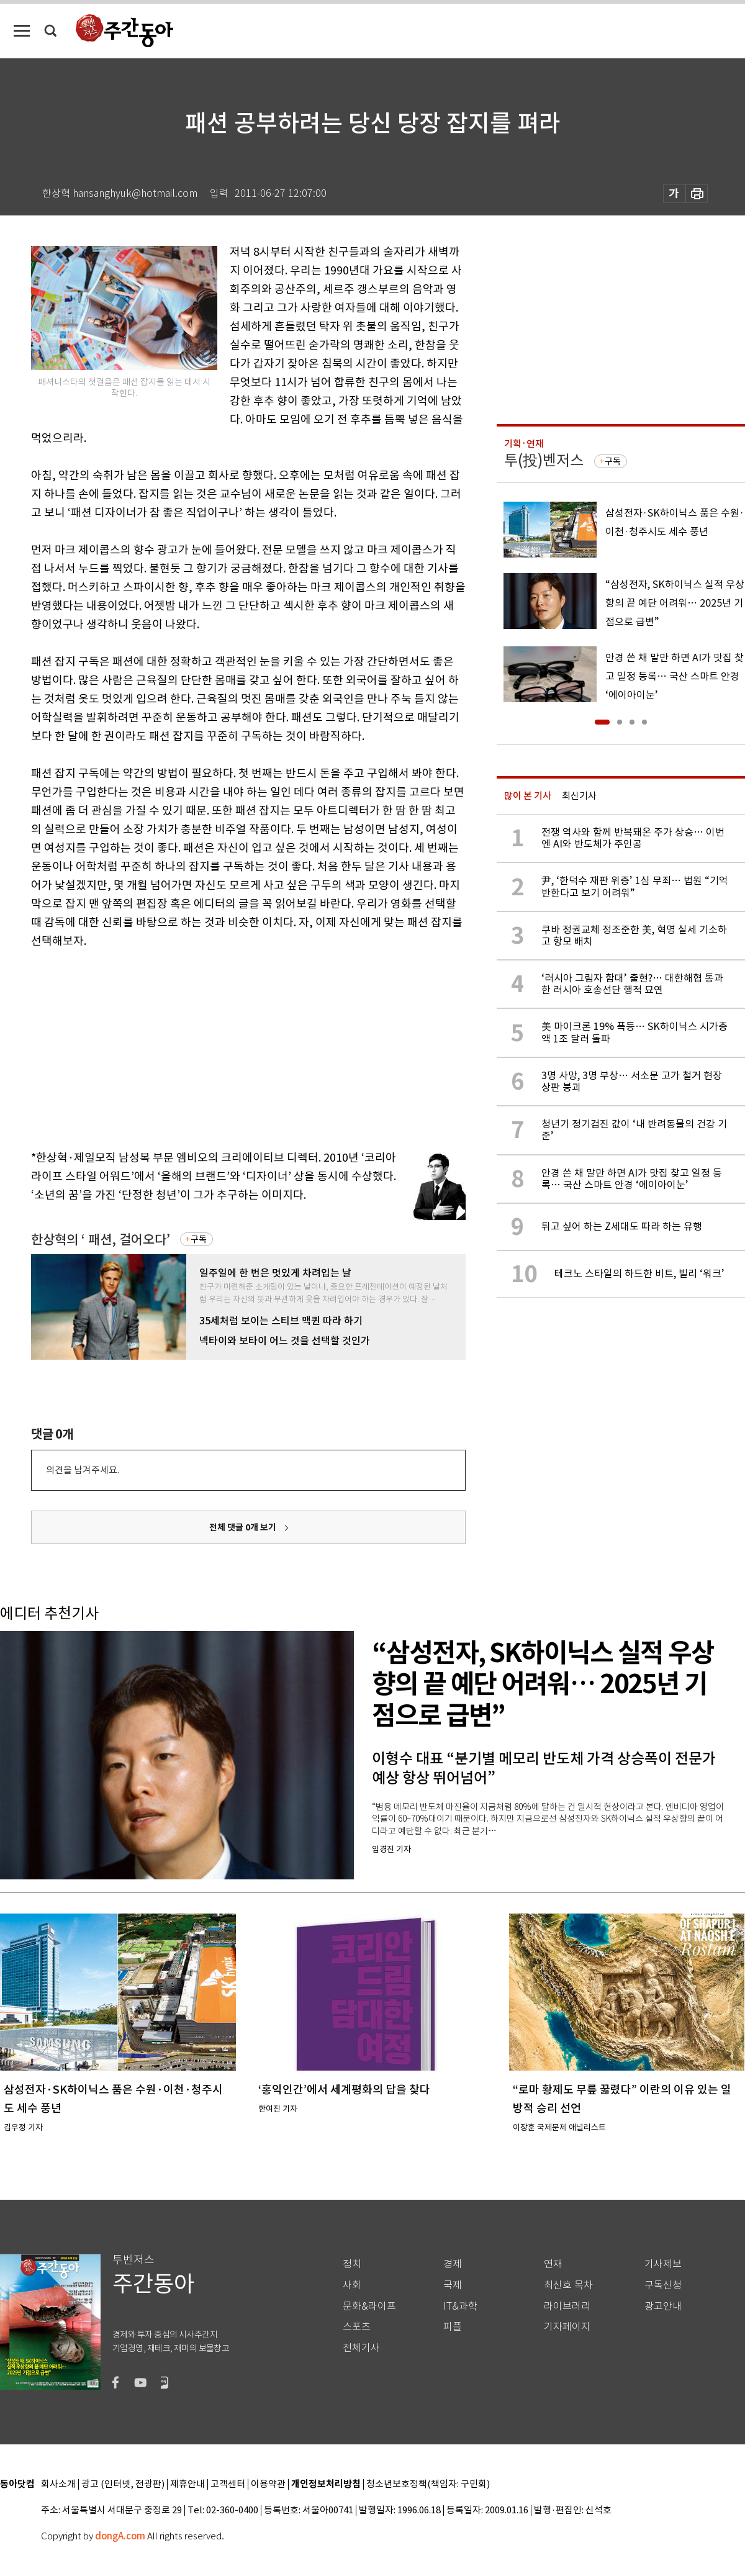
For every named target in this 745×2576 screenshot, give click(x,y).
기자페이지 (567, 2327)
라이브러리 (567, 2306)
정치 (352, 2264)
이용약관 (268, 2484)
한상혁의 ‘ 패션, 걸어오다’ (100, 1239)
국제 (452, 2285)
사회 (352, 2285)
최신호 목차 (568, 2285)
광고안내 (663, 2306)
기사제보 (663, 2264)
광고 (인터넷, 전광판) (123, 2484)
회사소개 (58, 2484)
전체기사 (361, 2348)
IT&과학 (460, 2306)
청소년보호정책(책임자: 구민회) (428, 2484)
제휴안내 (187, 2484)
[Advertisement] (217, 1046)
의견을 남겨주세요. (82, 1470)
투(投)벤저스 (544, 460)
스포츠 (357, 2327)
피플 (452, 2327)
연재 (553, 2264)
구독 (199, 1239)
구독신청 (663, 2285)
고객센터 (227, 2484)
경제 (452, 2264)
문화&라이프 (369, 2306)
